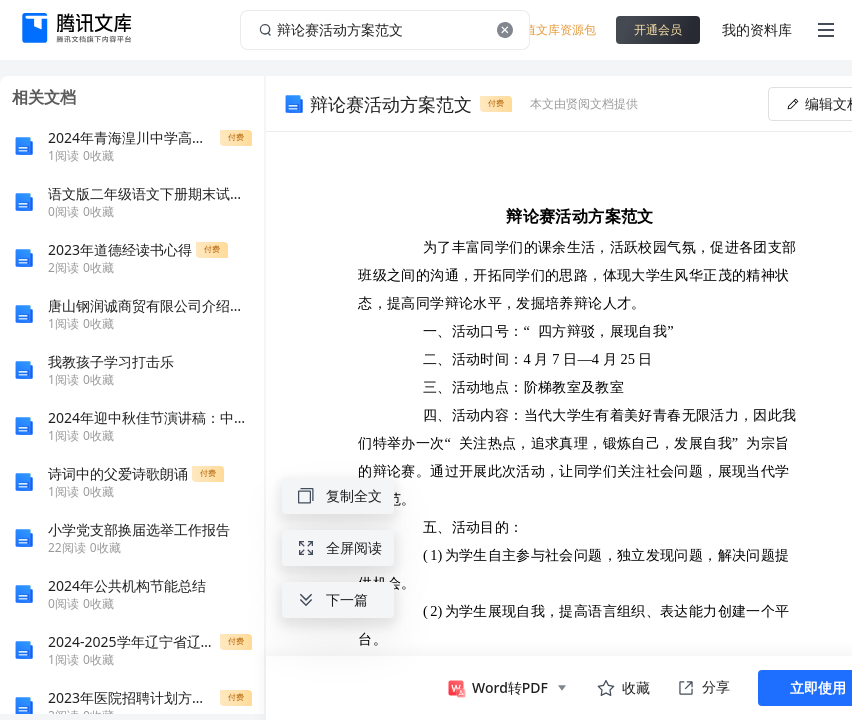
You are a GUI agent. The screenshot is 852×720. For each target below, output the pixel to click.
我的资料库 (757, 29)
